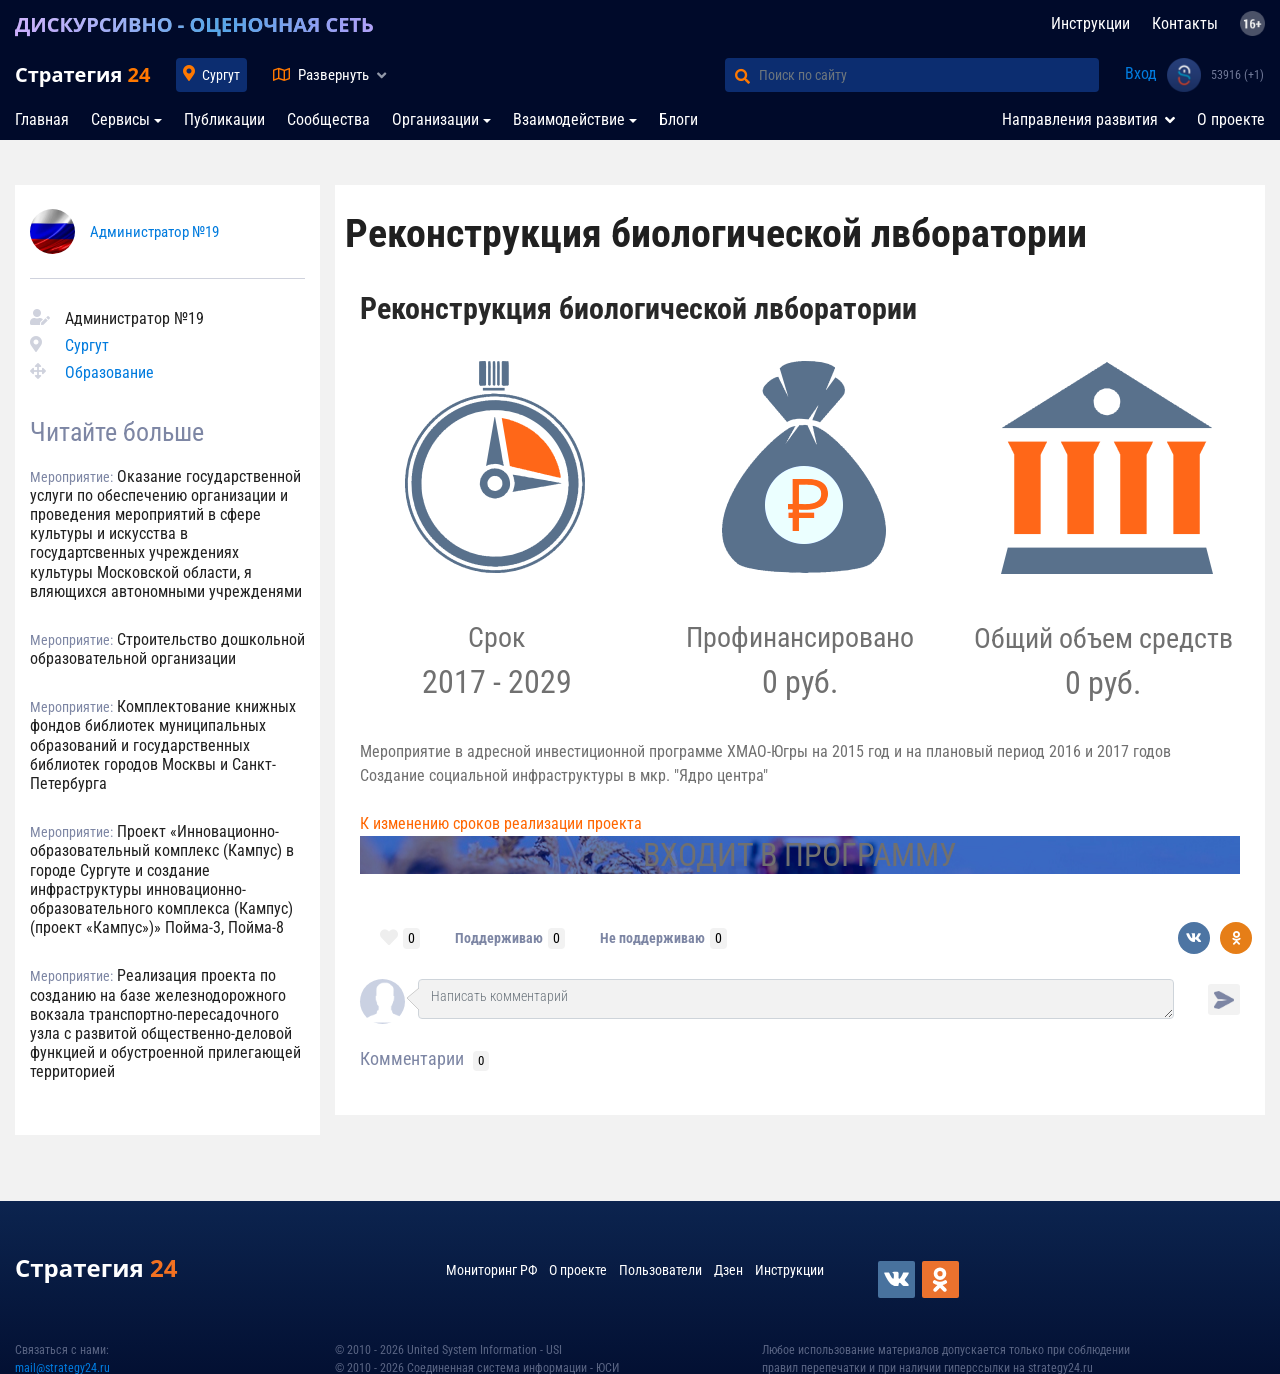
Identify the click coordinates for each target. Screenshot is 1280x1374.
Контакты (1185, 23)
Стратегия (82, 74)
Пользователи (660, 1270)
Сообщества (328, 119)
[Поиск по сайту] (929, 75)
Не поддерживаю (652, 938)
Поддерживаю (499, 938)
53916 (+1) (1237, 75)
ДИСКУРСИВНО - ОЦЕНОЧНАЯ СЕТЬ (194, 24)
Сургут (221, 75)
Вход (1141, 73)
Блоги (678, 119)
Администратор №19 (154, 232)
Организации (435, 119)
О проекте (1231, 119)
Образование (109, 372)
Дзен (728, 1270)
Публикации (224, 119)
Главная (42, 119)
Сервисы (120, 119)
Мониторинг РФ (491, 1270)
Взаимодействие (569, 119)
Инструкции (1090, 23)
